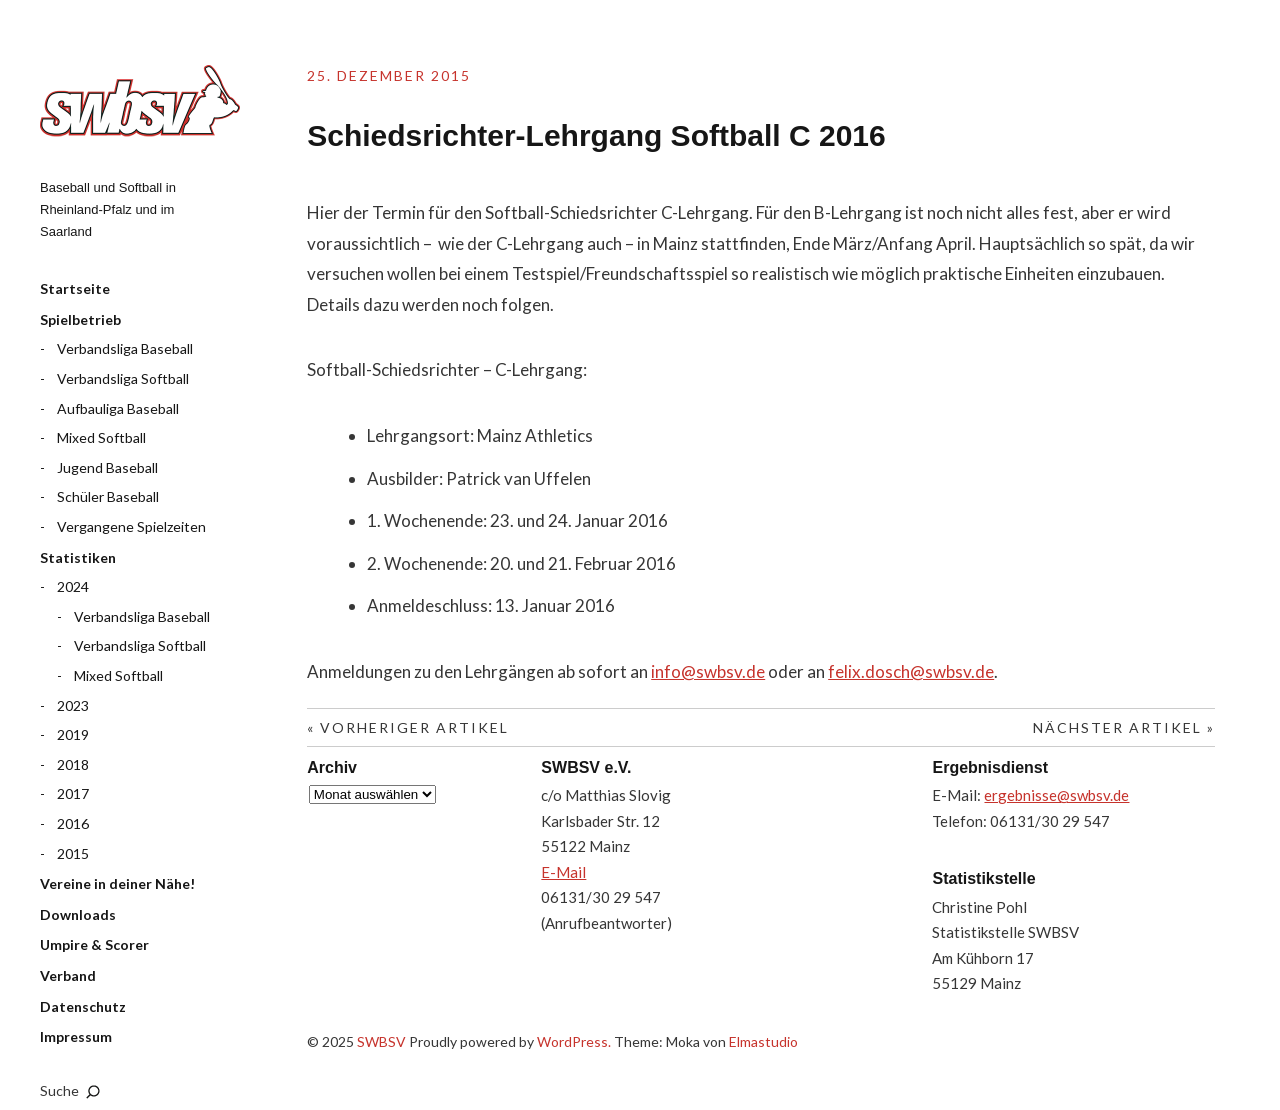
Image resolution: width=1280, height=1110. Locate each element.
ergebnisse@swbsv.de (1056, 795)
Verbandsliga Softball (123, 378)
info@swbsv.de (708, 671)
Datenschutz (83, 1006)
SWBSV (140, 101)
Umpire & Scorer (94, 944)
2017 (73, 793)
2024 (73, 586)
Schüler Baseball (108, 496)
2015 (73, 853)
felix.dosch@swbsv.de (911, 671)
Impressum (76, 1036)
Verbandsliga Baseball (125, 348)
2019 (73, 734)
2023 (73, 705)
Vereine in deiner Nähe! (117, 883)
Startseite (75, 288)
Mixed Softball (101, 437)
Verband (68, 975)
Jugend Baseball (107, 467)
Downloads (78, 914)
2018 (73, 764)
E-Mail (563, 872)
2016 (73, 823)
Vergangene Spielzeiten (131, 526)
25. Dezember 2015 (389, 75)
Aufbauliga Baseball (118, 408)
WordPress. (574, 1041)
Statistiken (78, 557)
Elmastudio (763, 1041)
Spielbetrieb (80, 319)
